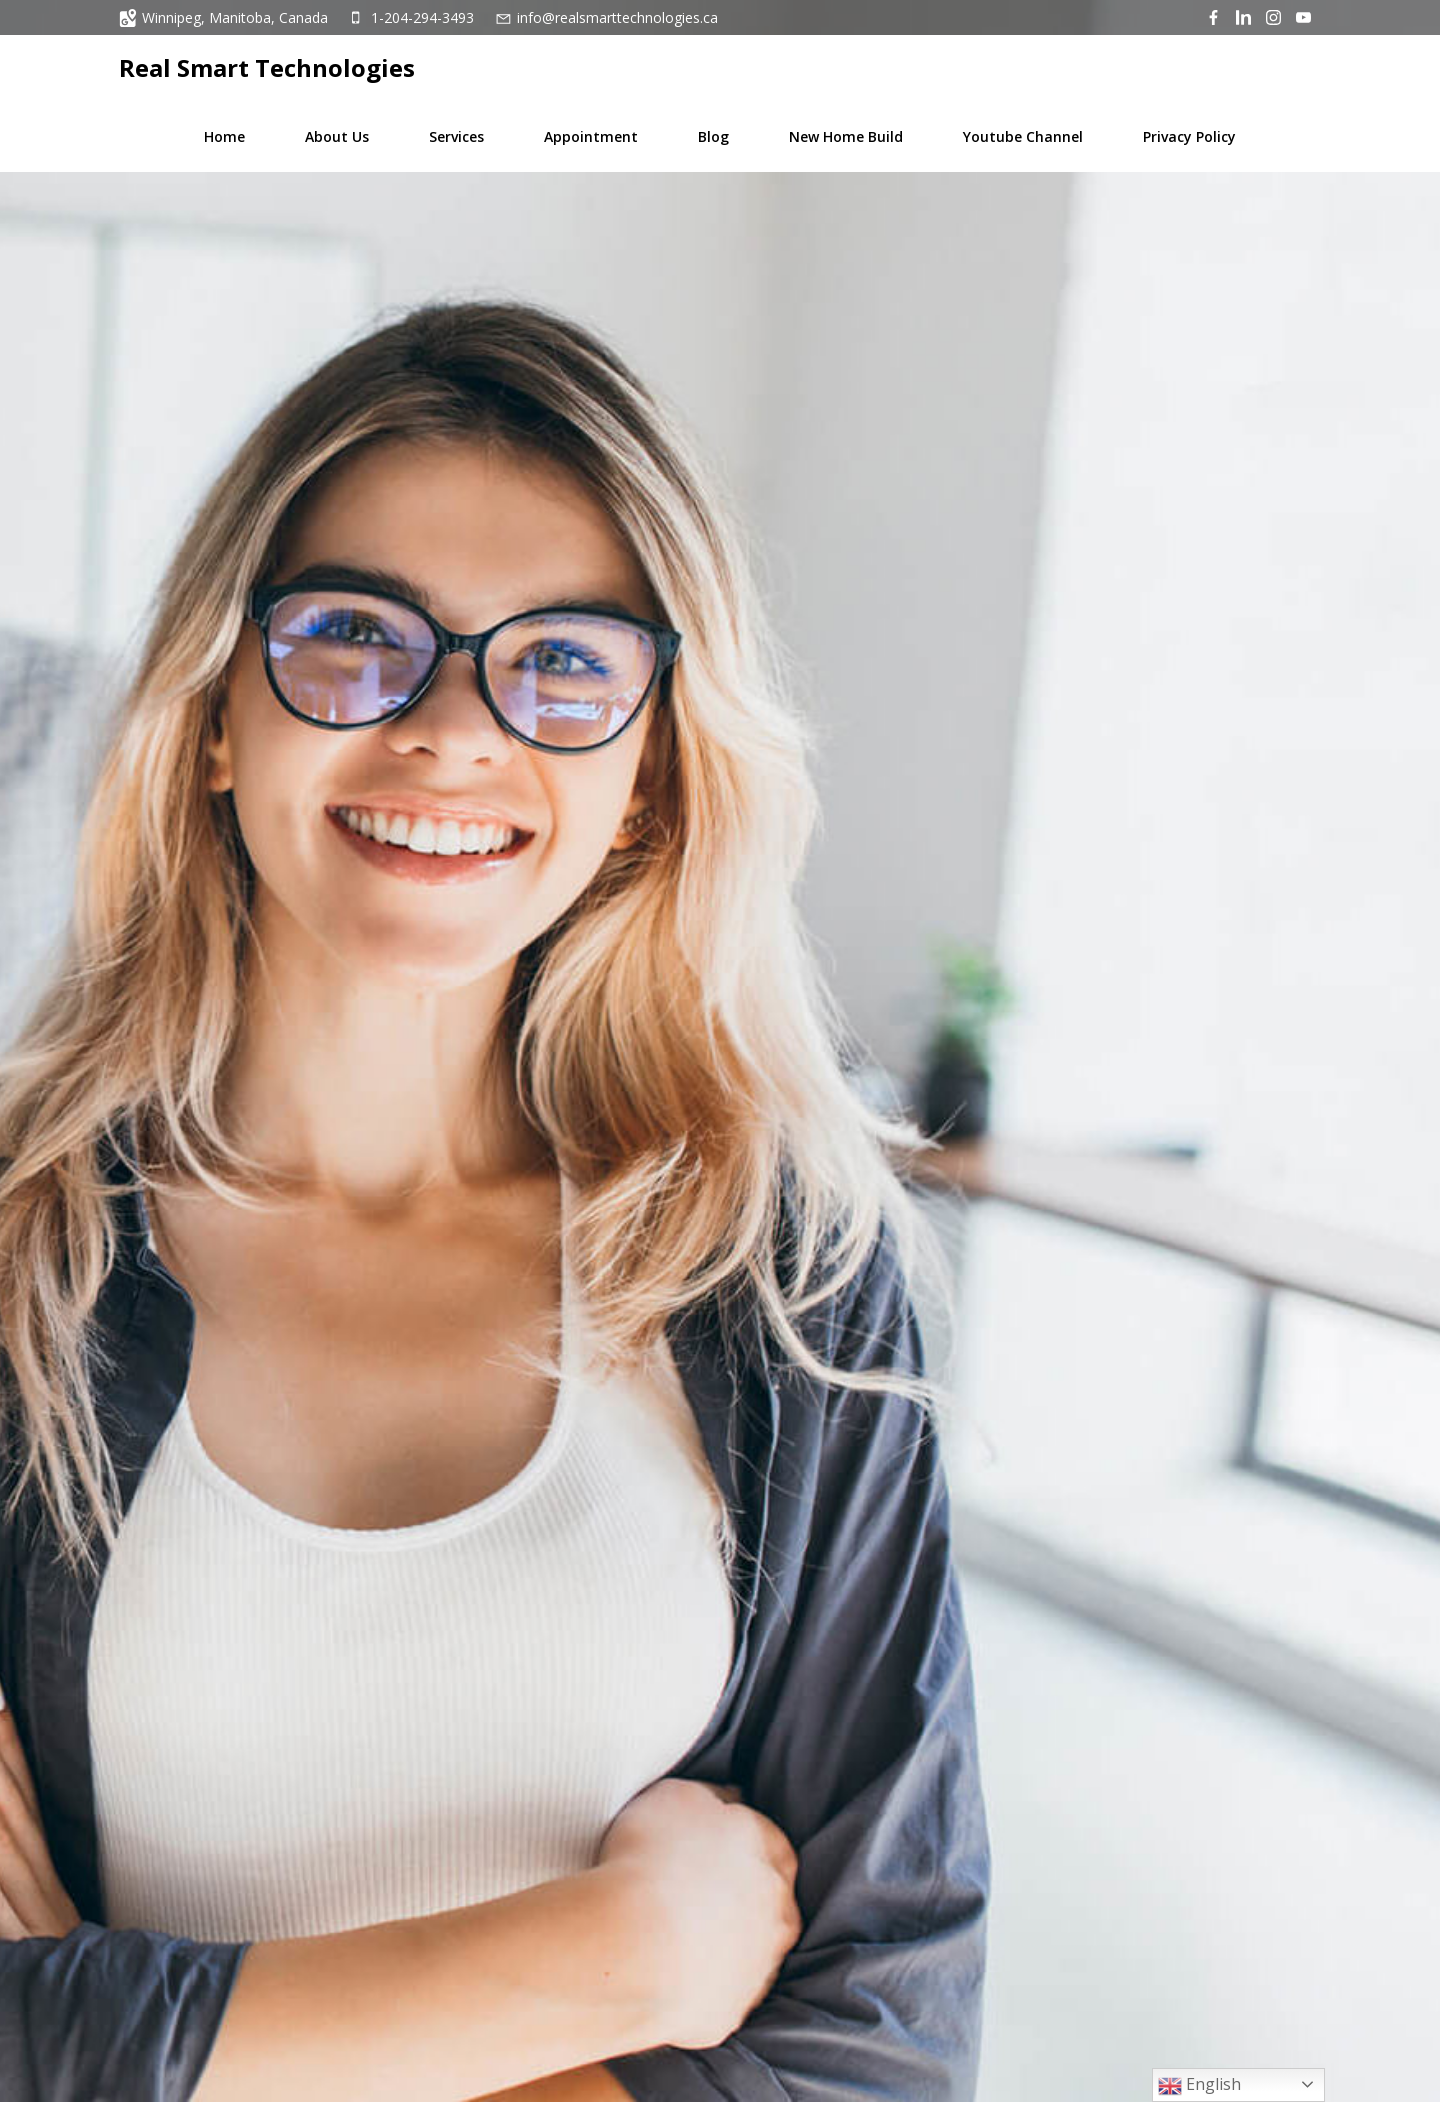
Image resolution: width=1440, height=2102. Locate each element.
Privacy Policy (1189, 136)
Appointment (591, 136)
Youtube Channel (1023, 136)
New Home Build (846, 136)
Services (456, 136)
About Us (337, 136)
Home (224, 136)
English (1199, 2085)
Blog (713, 136)
